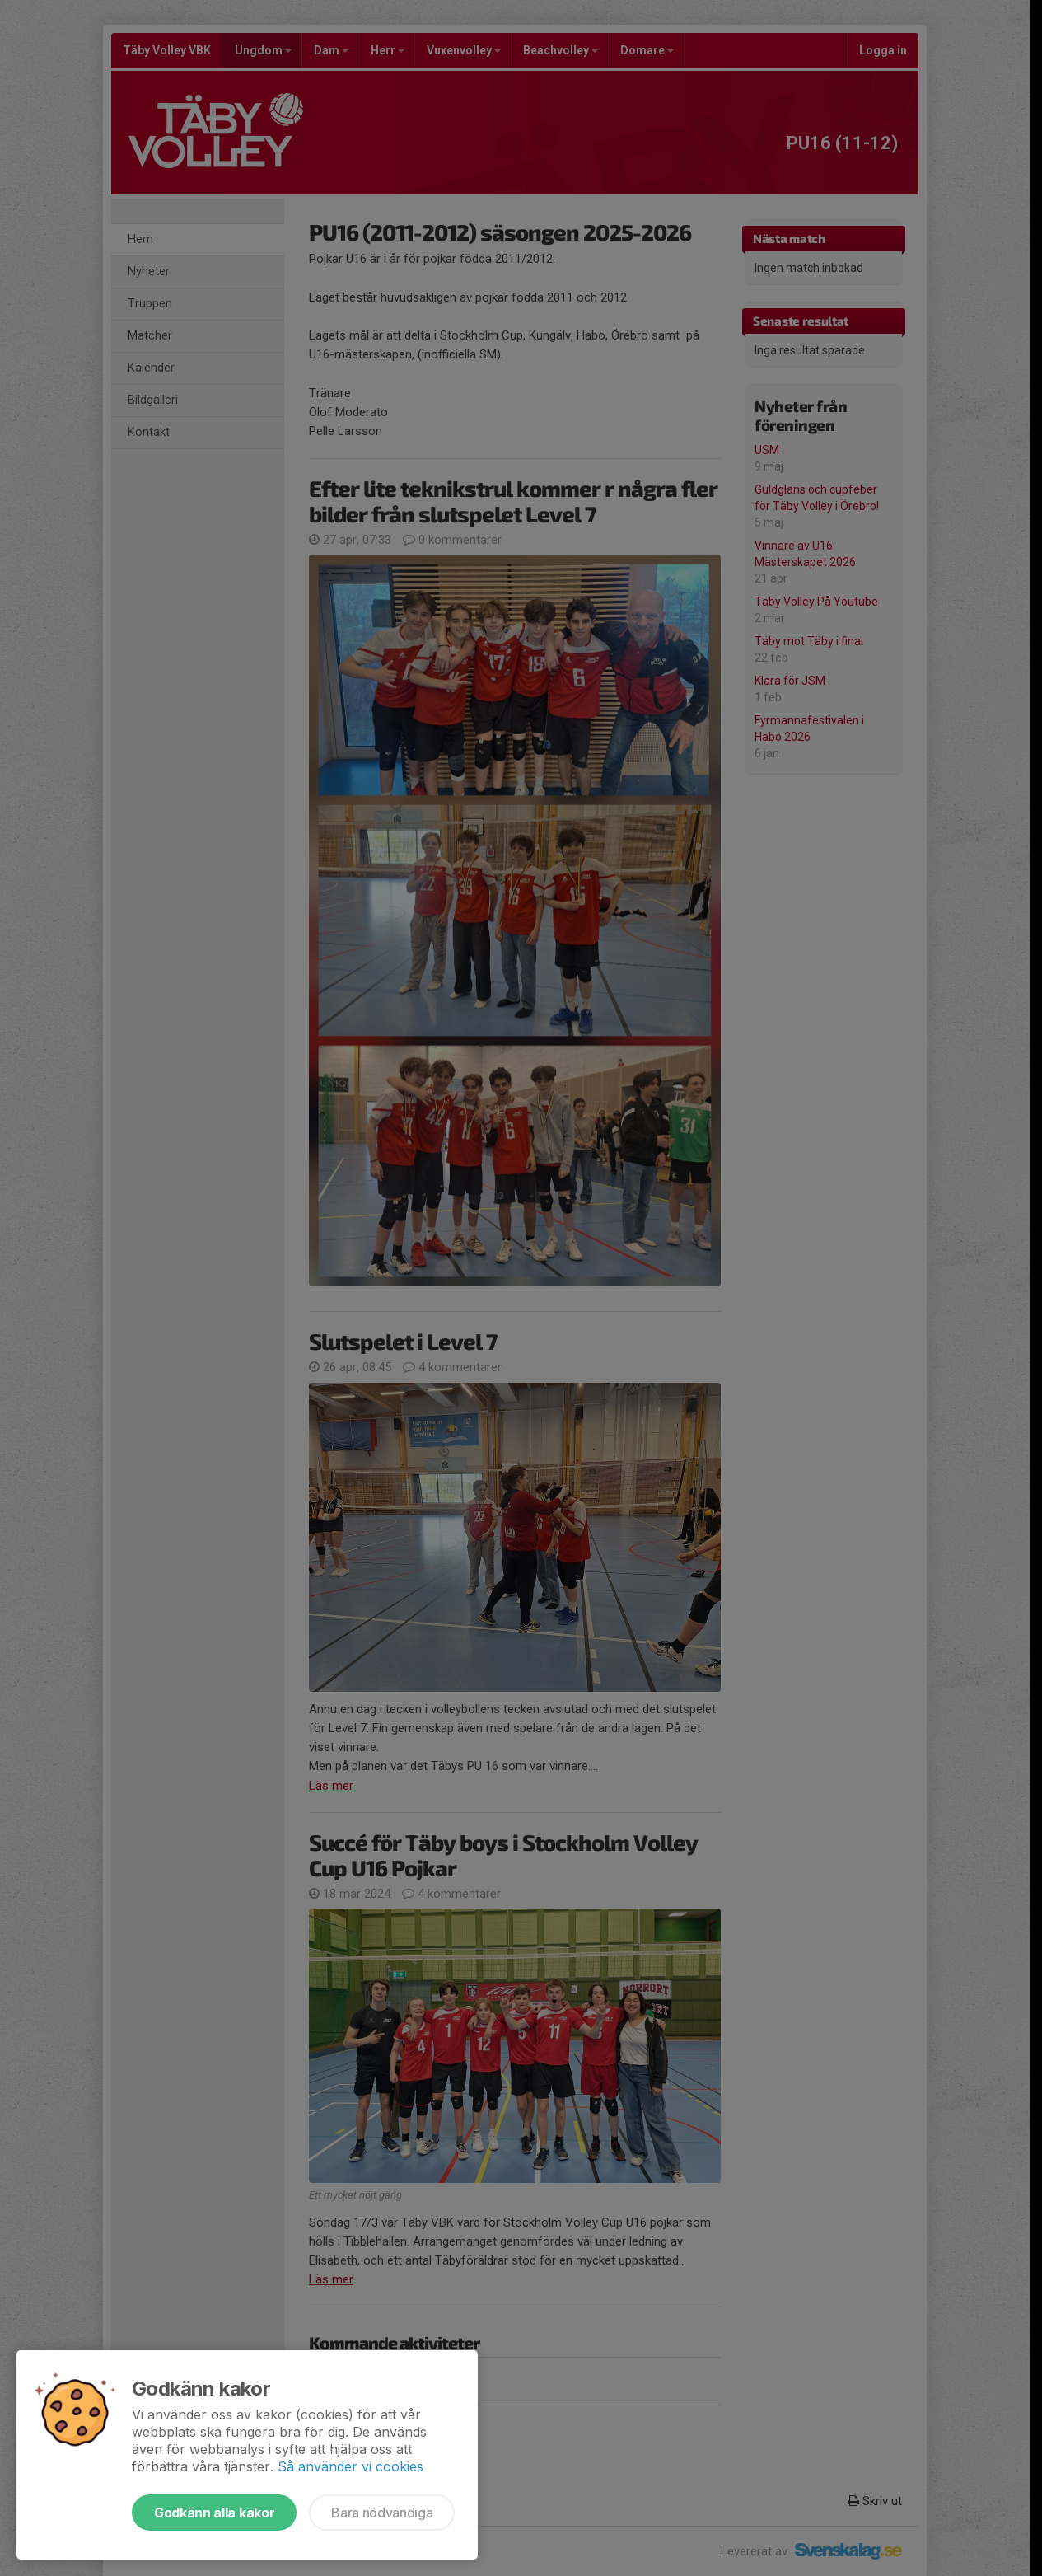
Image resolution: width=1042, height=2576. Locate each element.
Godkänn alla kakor (214, 2512)
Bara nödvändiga (381, 2512)
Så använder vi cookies (350, 2466)
